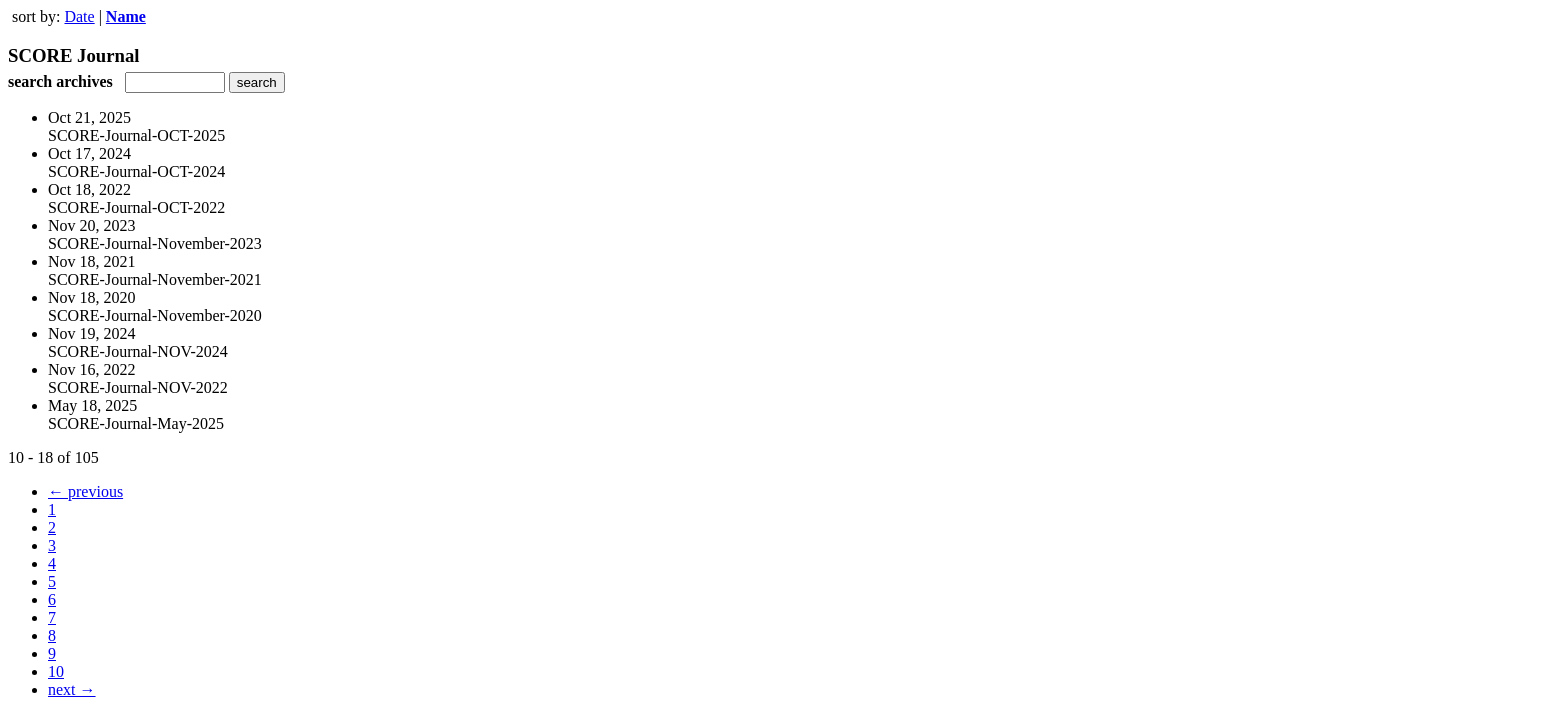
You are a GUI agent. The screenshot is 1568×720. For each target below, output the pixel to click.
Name (126, 16)
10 (56, 671)
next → (72, 689)
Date (79, 16)
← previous (85, 491)
